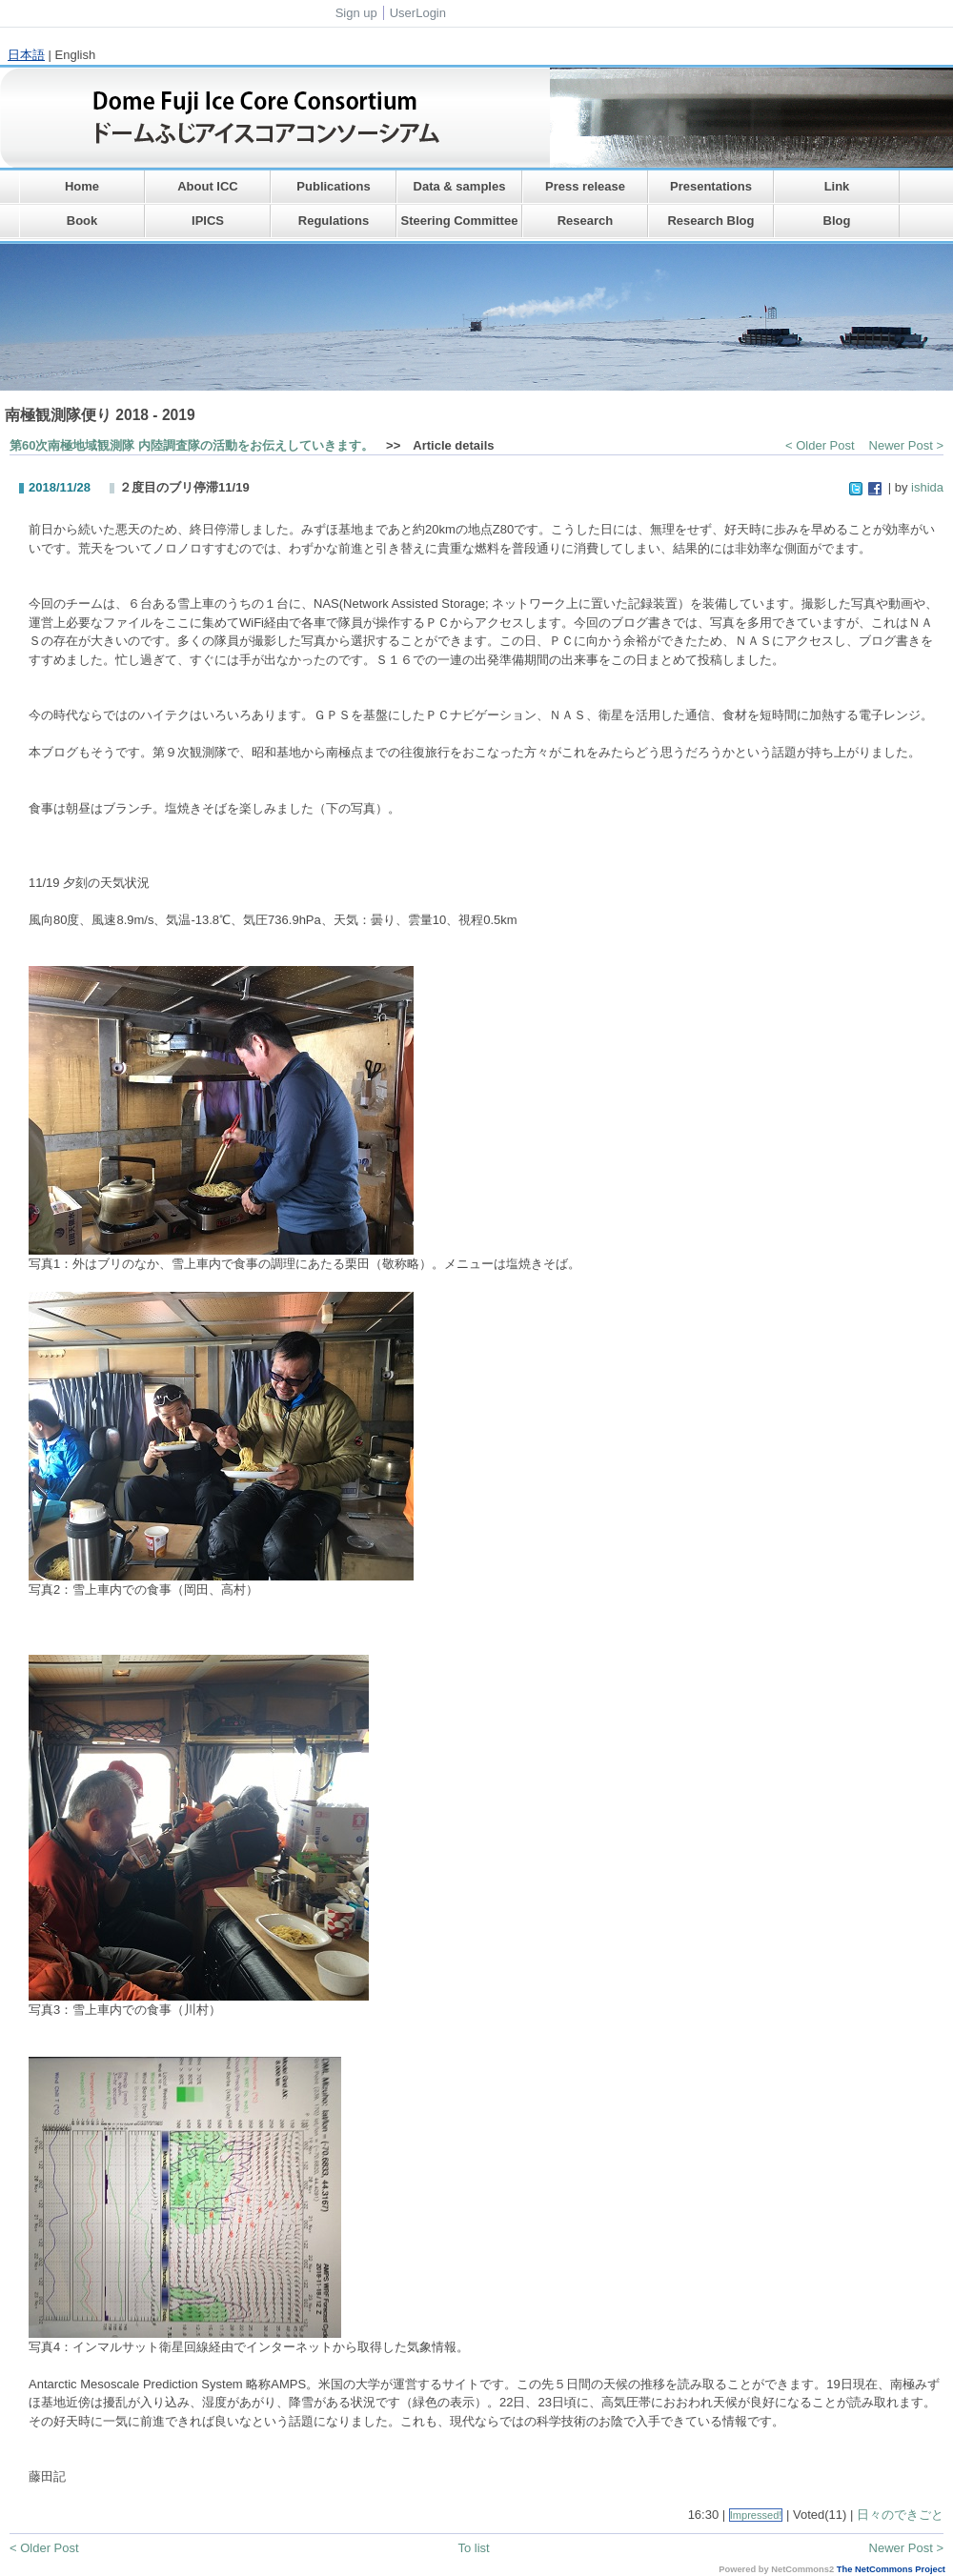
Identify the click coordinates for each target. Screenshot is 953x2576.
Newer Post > (906, 445)
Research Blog (710, 220)
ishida (927, 487)
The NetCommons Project (891, 2569)
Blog (837, 220)
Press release (585, 186)
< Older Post (820, 445)
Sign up (356, 13)
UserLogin (418, 13)
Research (586, 220)
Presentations (711, 186)
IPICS (208, 220)
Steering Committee (459, 220)
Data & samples (460, 186)
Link (837, 186)
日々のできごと (900, 2514)
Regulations (333, 220)
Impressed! (756, 2515)
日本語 (26, 55)
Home (82, 186)
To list (473, 2548)
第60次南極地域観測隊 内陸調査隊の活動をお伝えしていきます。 (192, 445)
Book (82, 220)
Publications (333, 186)
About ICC (207, 186)
